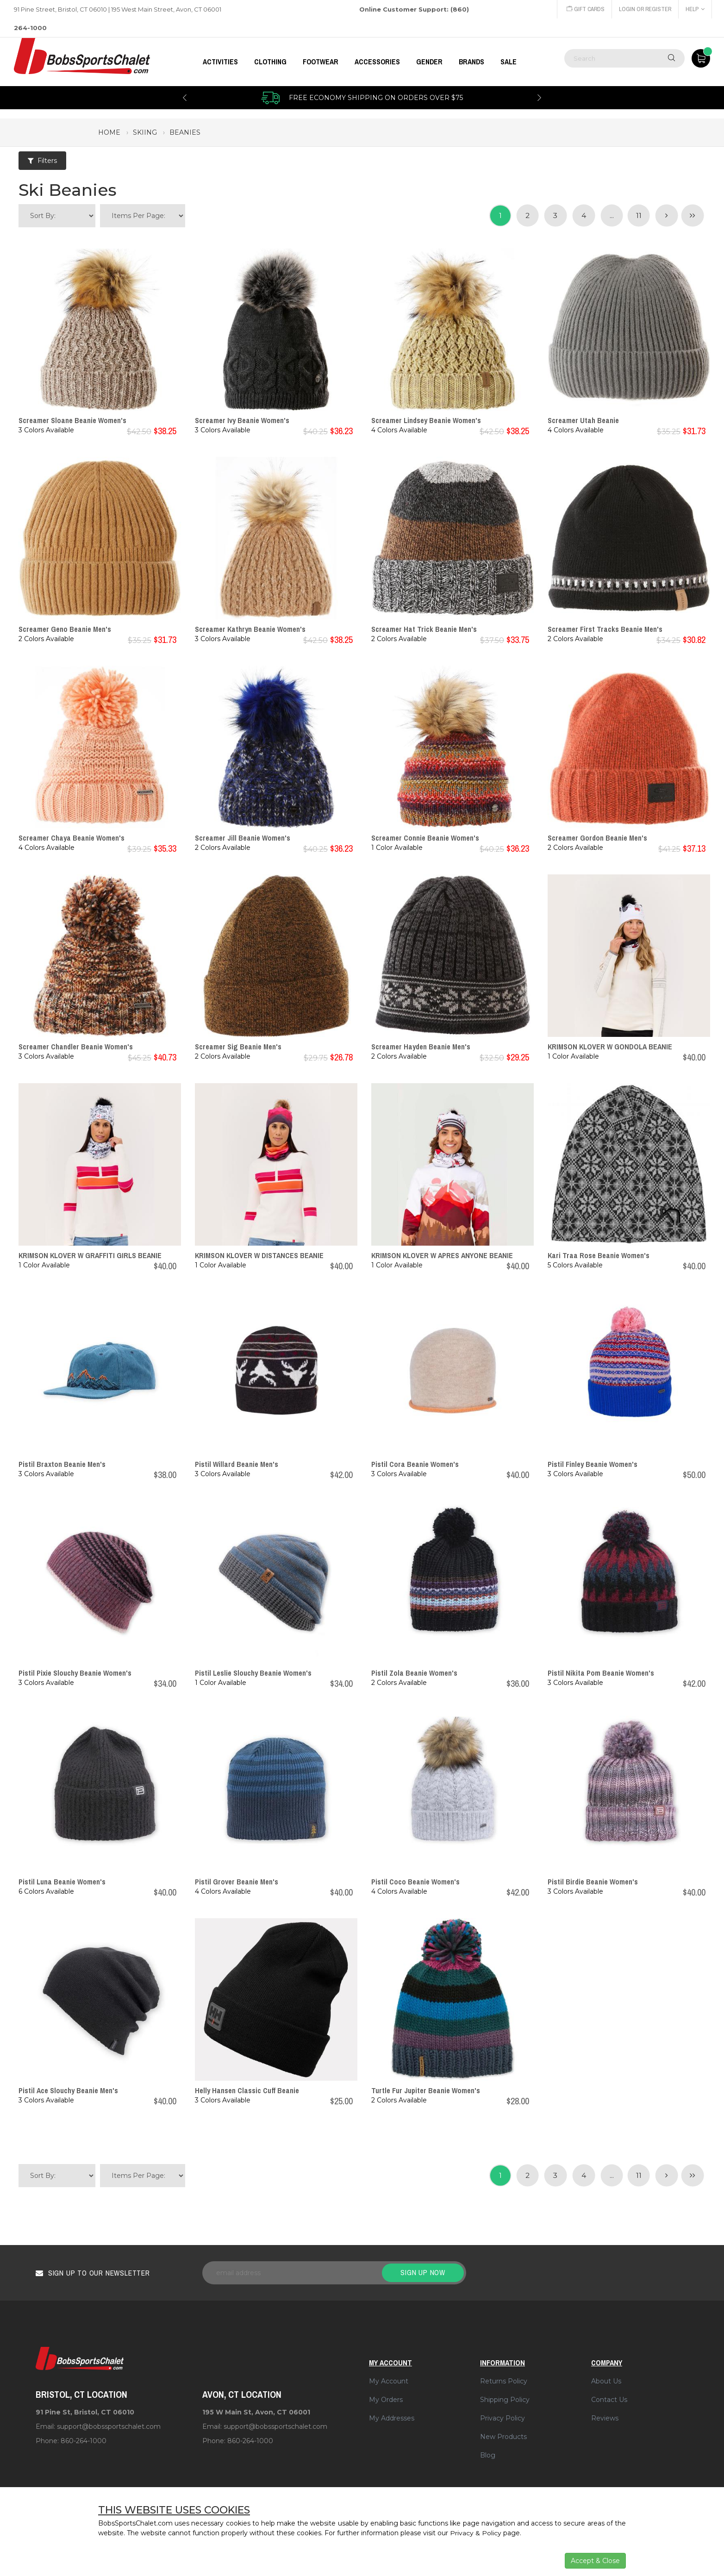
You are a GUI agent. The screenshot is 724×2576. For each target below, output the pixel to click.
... (611, 215)
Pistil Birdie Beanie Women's (593, 1882)
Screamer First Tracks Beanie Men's (605, 629)
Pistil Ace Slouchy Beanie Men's (68, 2090)
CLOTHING (270, 62)
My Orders (386, 2399)
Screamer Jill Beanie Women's (242, 838)
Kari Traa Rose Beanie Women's (598, 1255)
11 (638, 215)
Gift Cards (583, 9)
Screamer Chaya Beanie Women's (72, 838)
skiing (145, 132)
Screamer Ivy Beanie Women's (242, 420)
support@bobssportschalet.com (109, 2426)
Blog (487, 2455)
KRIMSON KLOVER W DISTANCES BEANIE (259, 1255)
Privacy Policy (502, 2418)
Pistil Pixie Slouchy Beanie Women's (75, 1673)
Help (695, 9)
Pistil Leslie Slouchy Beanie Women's (253, 1673)
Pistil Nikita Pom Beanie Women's (601, 1673)
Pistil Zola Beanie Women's (414, 1673)
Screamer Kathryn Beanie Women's (250, 629)
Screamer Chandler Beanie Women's (76, 1047)
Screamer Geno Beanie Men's (65, 629)
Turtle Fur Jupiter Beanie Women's (425, 2090)
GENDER (429, 62)
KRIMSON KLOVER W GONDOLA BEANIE (610, 1047)
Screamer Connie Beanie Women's (425, 838)
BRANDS (471, 62)
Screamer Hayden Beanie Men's (420, 1047)
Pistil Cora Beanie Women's (415, 1464)
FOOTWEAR (320, 62)
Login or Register (644, 9)
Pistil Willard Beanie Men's (236, 1464)
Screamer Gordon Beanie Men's (597, 838)
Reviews (604, 2418)
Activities (220, 62)
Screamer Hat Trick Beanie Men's (424, 629)
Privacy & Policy (475, 2533)
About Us (606, 2381)
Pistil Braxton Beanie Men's (62, 1464)
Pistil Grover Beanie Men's (236, 1882)
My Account (388, 2381)
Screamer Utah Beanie (583, 420)
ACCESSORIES (377, 62)
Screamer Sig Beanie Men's (238, 1047)
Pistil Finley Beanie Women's (592, 1464)
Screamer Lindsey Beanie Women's (426, 420)
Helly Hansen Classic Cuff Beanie (247, 2090)
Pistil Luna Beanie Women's (62, 1882)
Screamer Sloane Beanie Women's (72, 420)
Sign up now (422, 2272)
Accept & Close (595, 2561)
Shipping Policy (505, 2399)
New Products (503, 2437)
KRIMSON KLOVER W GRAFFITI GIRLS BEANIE (90, 1255)
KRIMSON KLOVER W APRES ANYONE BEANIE (442, 1255)
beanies (184, 132)
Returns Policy (503, 2381)
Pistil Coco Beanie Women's (415, 1882)
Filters (42, 160)
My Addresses (391, 2418)
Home (109, 132)
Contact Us (609, 2399)
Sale (508, 62)
